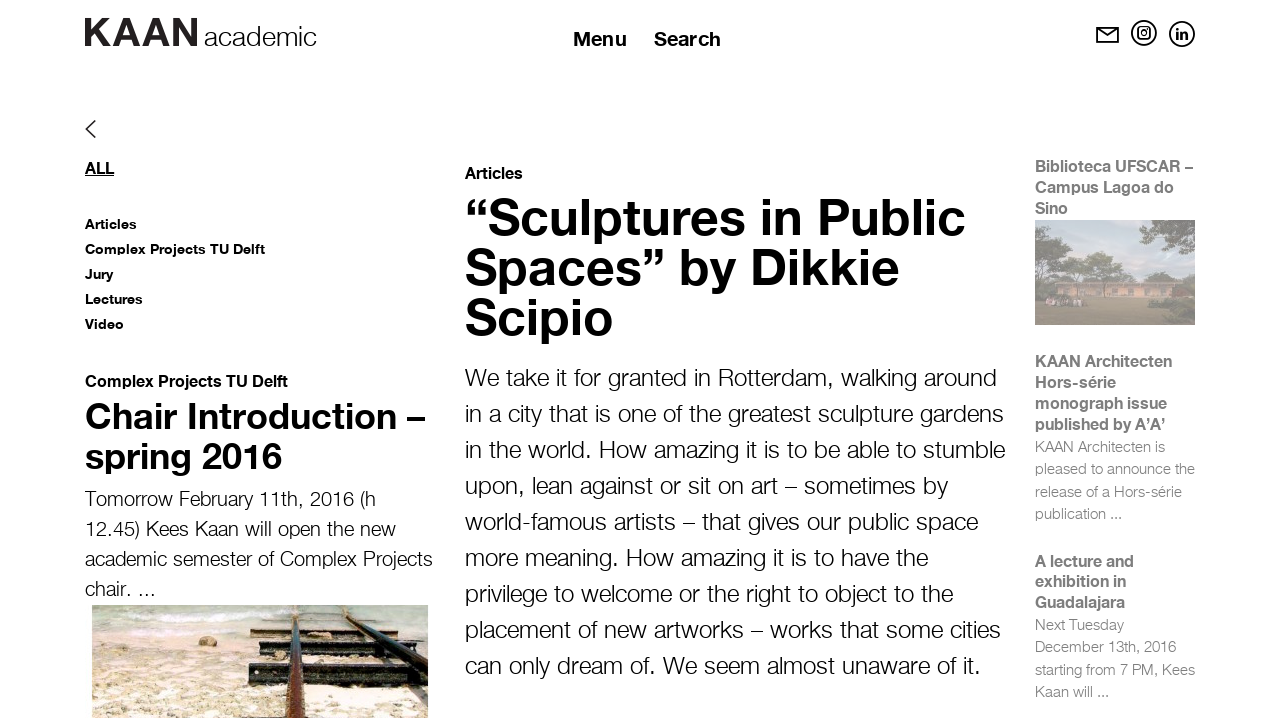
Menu (600, 38)
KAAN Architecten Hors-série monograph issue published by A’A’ (1103, 391)
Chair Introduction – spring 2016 (255, 435)
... (147, 590)
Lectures (114, 298)
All (99, 167)
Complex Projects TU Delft (175, 248)
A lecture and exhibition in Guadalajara (1084, 581)
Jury (99, 273)
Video (104, 323)
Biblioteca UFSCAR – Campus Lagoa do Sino (1114, 186)
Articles (111, 223)
